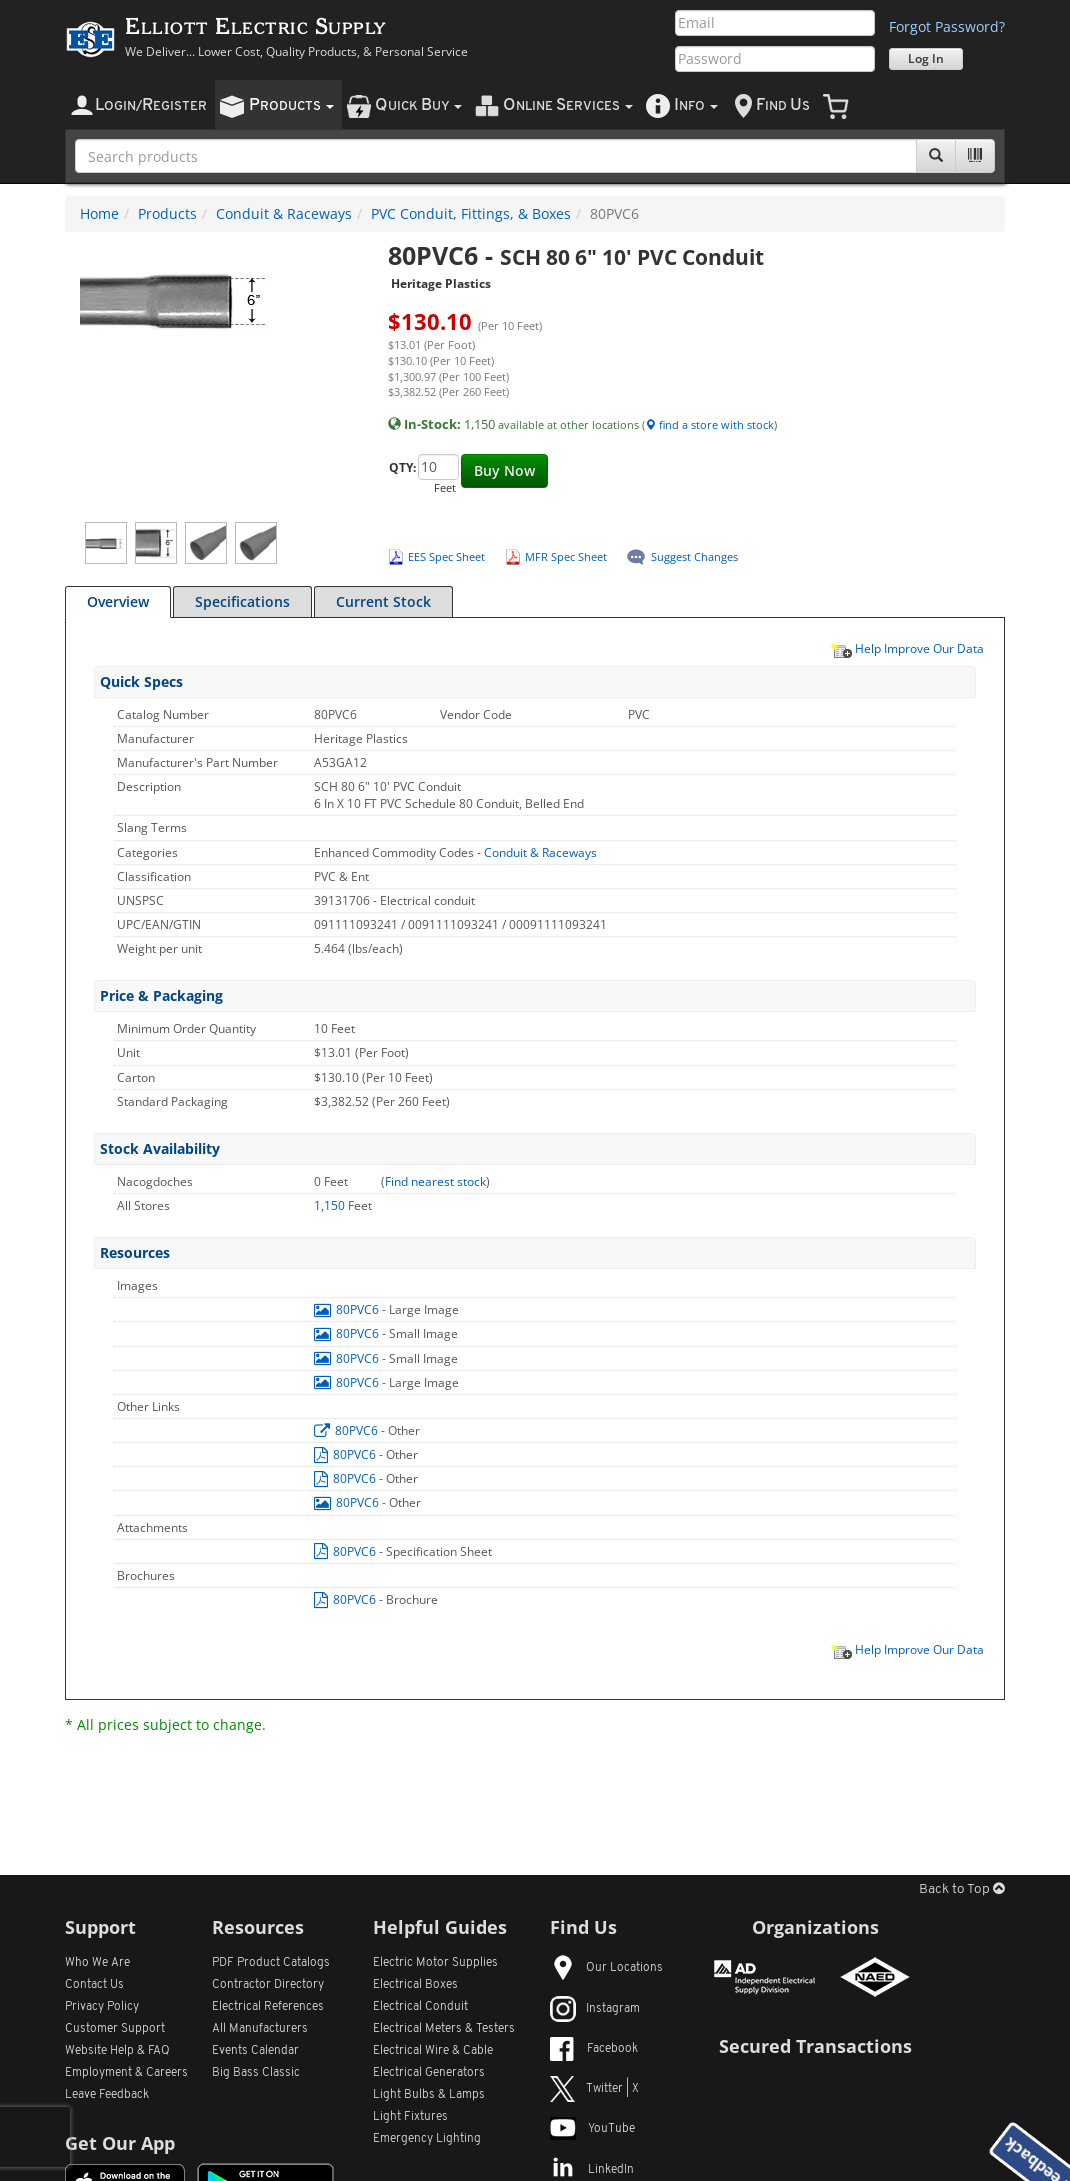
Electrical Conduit (420, 2007)
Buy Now (504, 470)
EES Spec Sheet (446, 556)
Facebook (594, 2049)
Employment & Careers (126, 2073)
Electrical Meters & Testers (444, 2029)
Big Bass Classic (256, 2073)
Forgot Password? (947, 26)
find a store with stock (709, 424)
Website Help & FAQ (117, 2051)
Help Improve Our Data (907, 648)
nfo (696, 105)
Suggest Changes (694, 556)
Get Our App (120, 2143)
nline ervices (568, 105)
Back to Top (962, 1889)
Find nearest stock (435, 1181)
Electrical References (268, 2007)
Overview (118, 601)
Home (99, 213)
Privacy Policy (102, 2007)
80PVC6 (348, 1309)
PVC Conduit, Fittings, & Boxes (471, 213)
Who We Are (97, 1963)
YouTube (592, 2129)
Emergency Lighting (427, 2139)
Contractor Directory (268, 1985)
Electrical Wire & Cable (433, 2051)
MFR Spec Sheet (566, 556)
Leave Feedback (107, 2095)
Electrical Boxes (415, 1985)
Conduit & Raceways (284, 213)
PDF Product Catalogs (271, 1963)
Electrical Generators (429, 2073)
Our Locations (606, 1968)
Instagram (595, 2009)
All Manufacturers (260, 2029)
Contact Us (94, 1985)
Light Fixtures (410, 2117)
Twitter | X (594, 2089)
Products (167, 213)
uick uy (418, 105)
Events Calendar (255, 2051)
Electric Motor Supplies (435, 1963)
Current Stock (383, 601)
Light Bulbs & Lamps (429, 2095)
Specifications (242, 601)
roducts (291, 105)
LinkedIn (592, 2170)
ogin (151, 105)
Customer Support (115, 2029)
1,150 (331, 1205)
